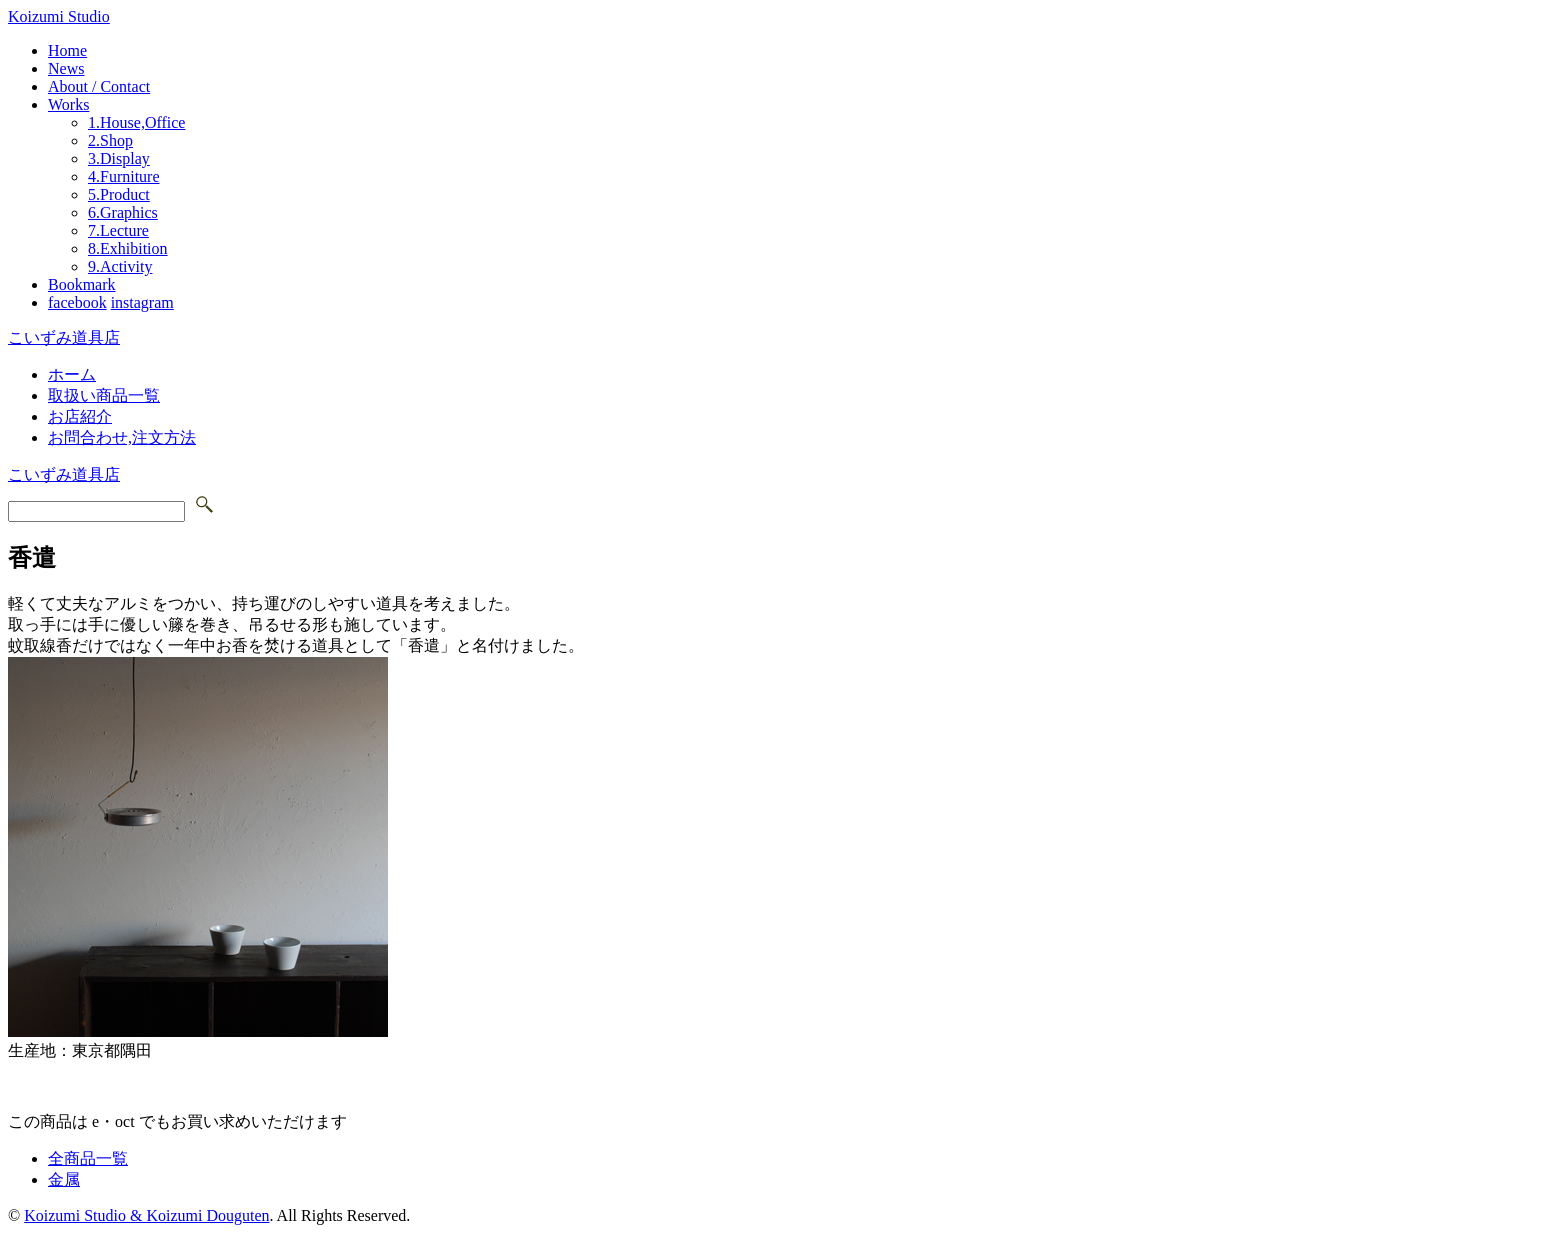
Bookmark (82, 284)
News (66, 68)
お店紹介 (80, 416)
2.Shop (110, 140)
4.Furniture (124, 176)
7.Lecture (118, 230)
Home (67, 50)
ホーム (72, 374)
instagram (142, 302)
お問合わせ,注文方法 (122, 437)
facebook (77, 302)
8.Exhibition (128, 248)
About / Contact (99, 86)
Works (68, 104)
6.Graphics (123, 212)
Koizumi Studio (59, 16)
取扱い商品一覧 (104, 395)
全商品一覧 (88, 1158)
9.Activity (120, 266)
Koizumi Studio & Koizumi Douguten (146, 1215)
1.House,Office (136, 122)
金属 (64, 1179)
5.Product (119, 194)
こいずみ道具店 (64, 337)
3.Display (119, 158)
